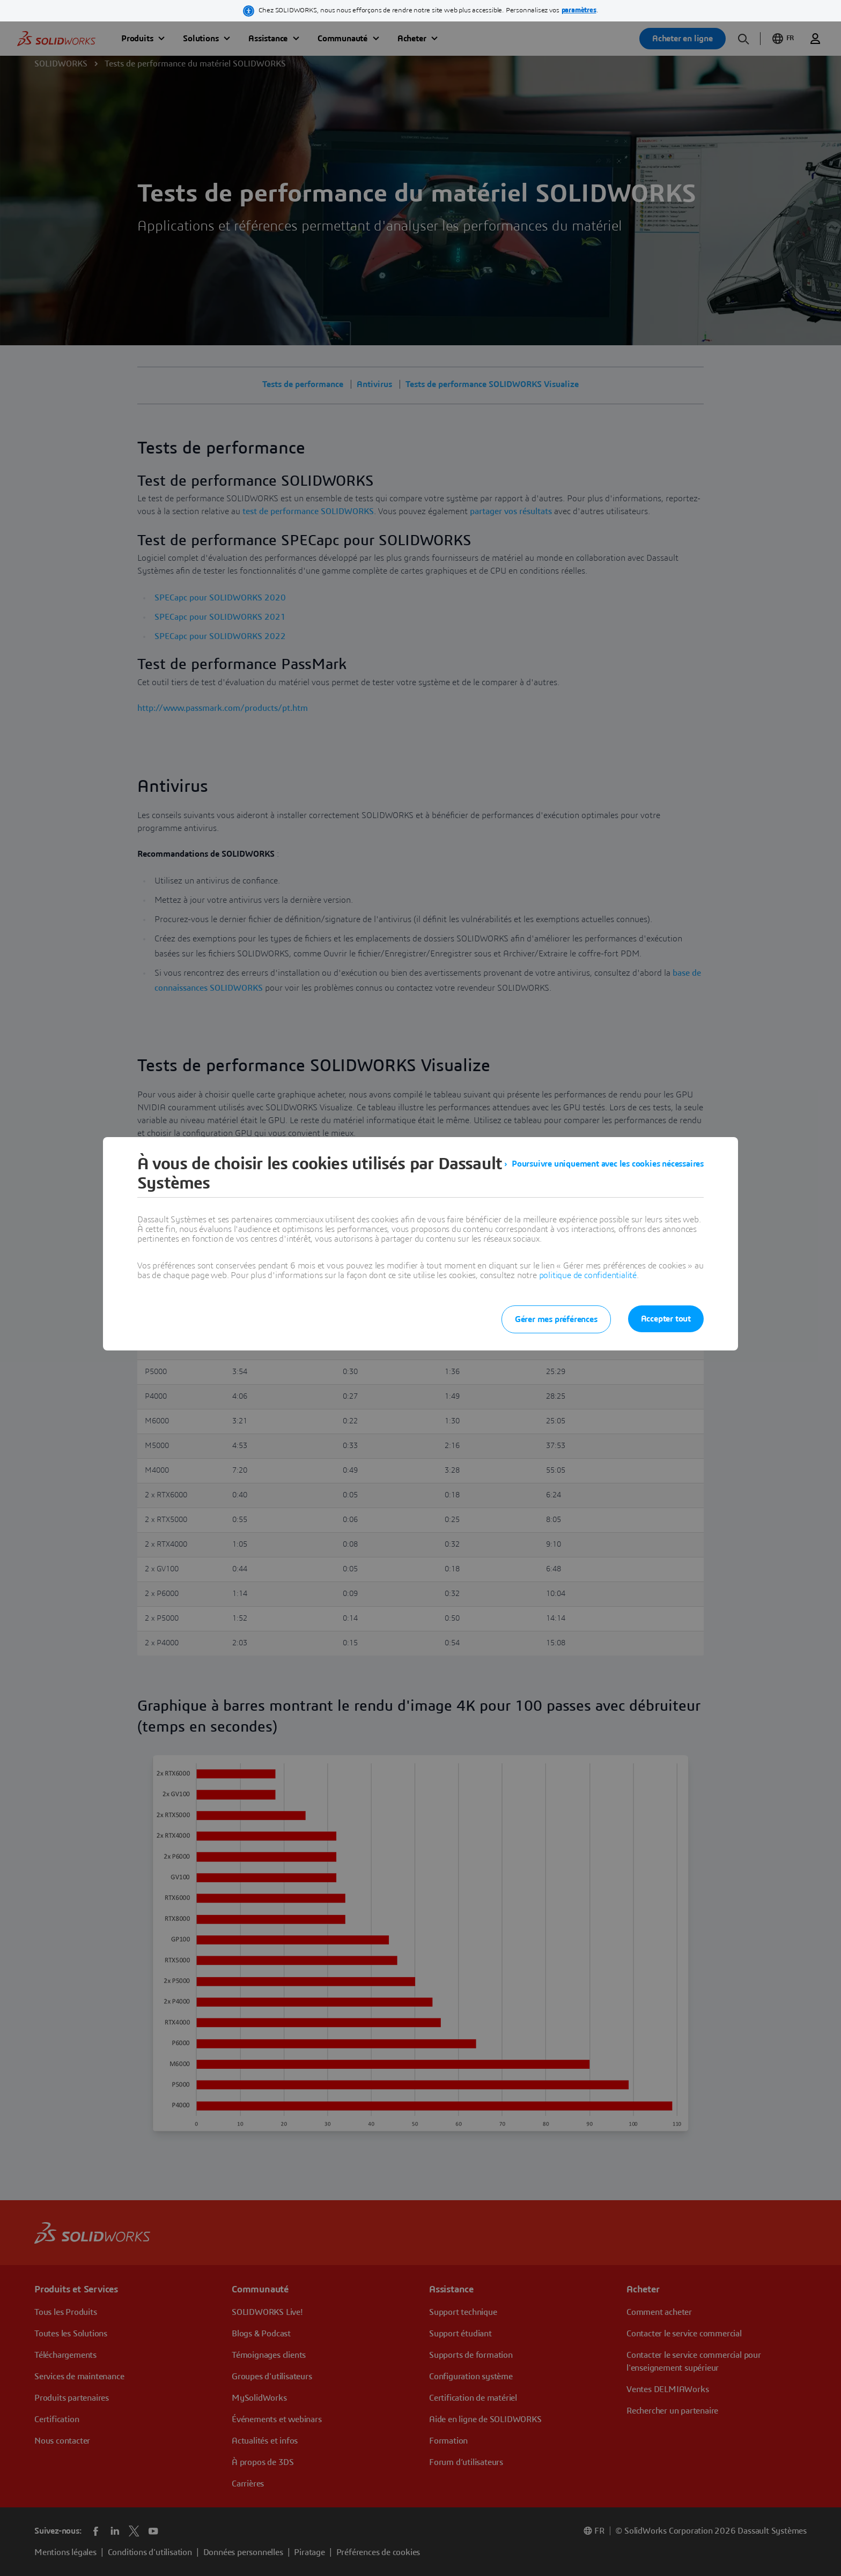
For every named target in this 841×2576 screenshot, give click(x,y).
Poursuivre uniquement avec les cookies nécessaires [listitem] (608, 1164)
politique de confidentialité (588, 1275)
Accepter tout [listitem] (666, 1319)
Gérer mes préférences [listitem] (556, 1319)
